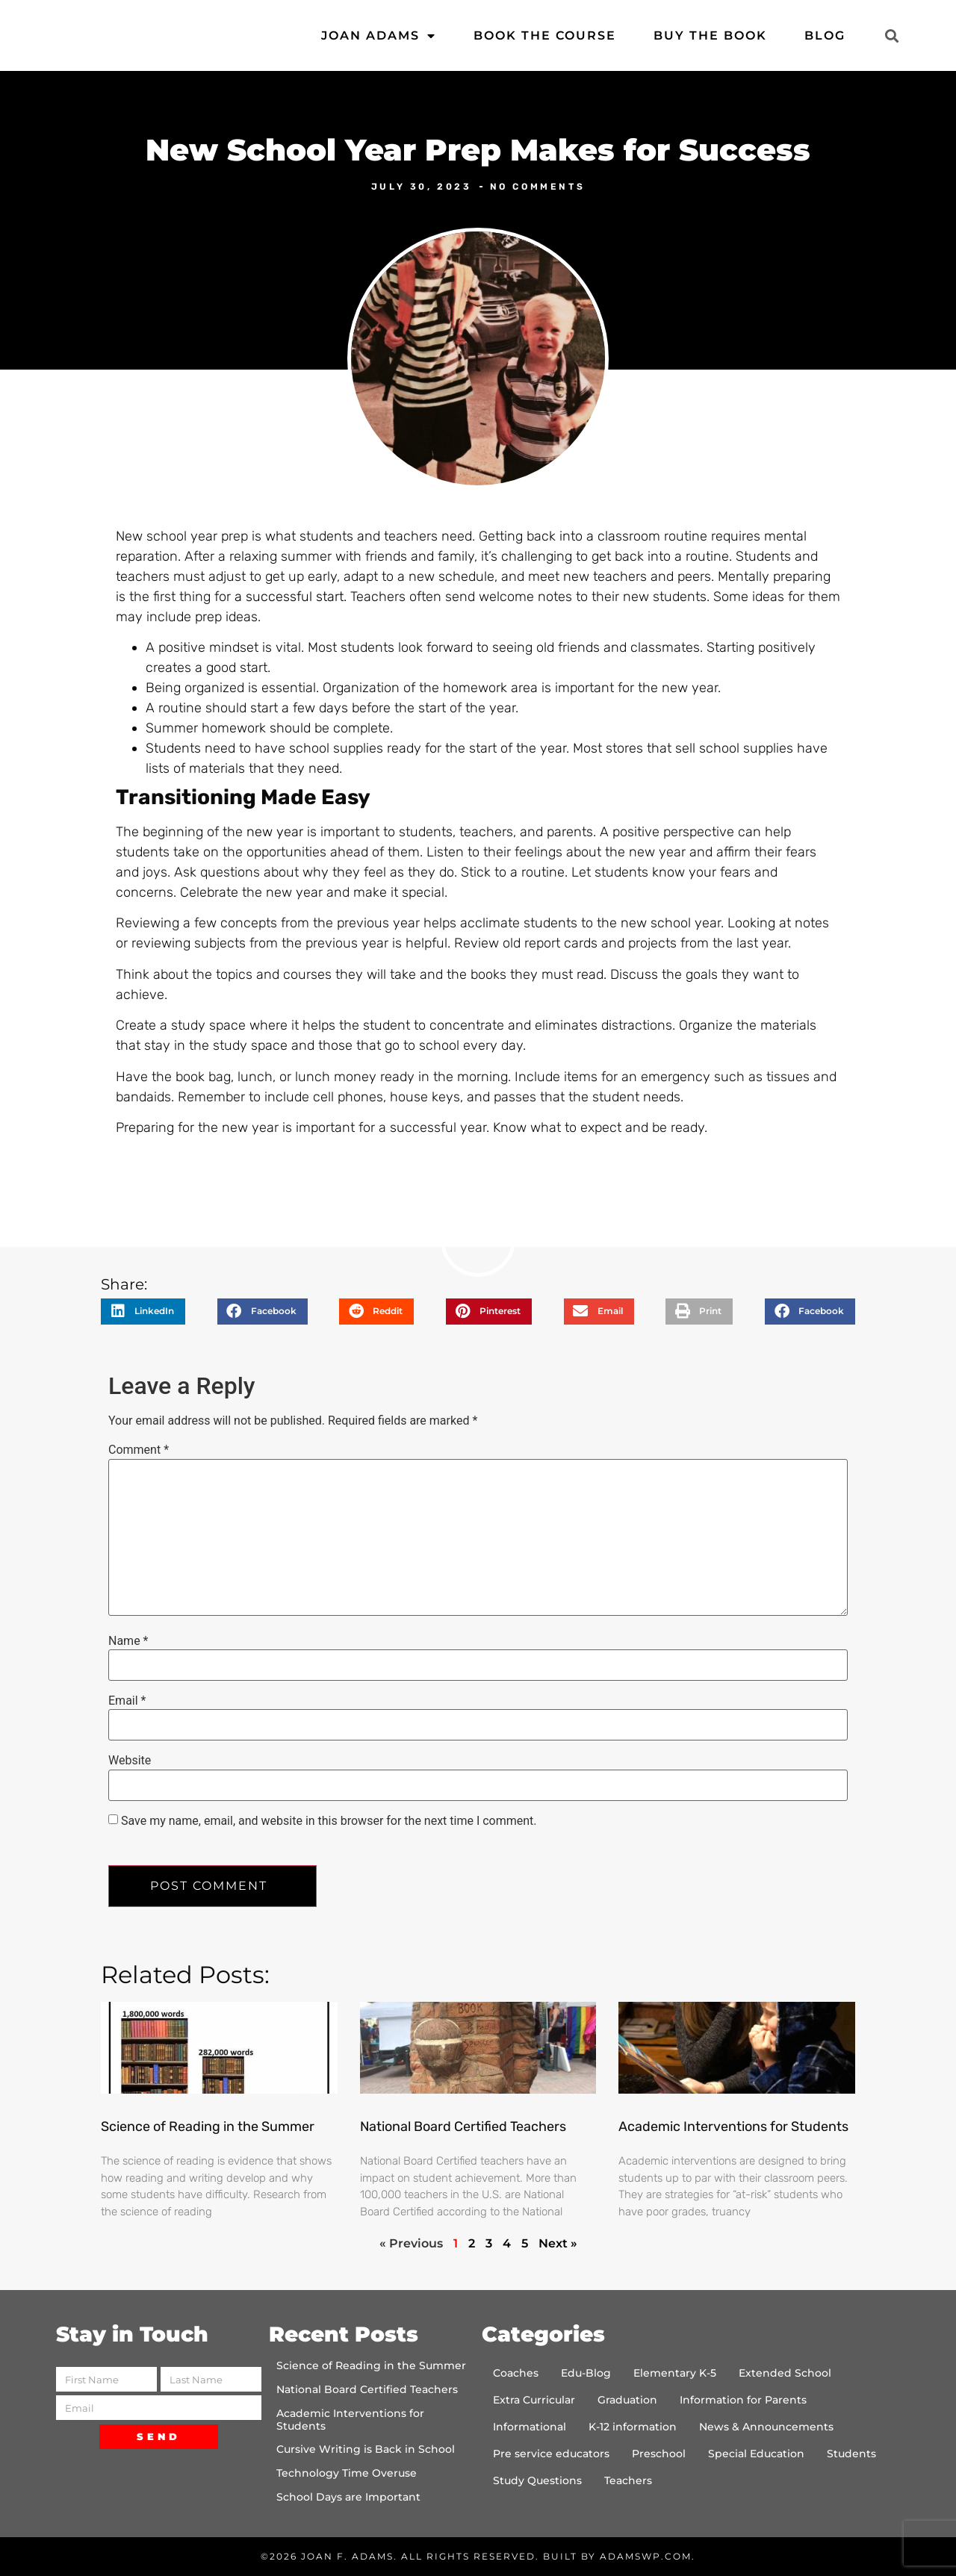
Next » (557, 2243)
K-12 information (633, 2426)
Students (851, 2453)
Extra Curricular (534, 2400)
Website (129, 1761)
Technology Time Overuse (346, 2473)
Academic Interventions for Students (733, 2126)
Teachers (628, 2480)
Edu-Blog (586, 2373)
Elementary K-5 (674, 2373)
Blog (824, 35)
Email (127, 1701)
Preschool (659, 2453)
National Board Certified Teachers (463, 2126)
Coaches (515, 2373)
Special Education (756, 2453)
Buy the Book (710, 35)
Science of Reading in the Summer (207, 2126)
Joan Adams (378, 35)
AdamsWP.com (646, 2556)
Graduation (627, 2400)
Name (128, 1641)
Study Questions (537, 2480)
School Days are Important (348, 2497)
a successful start (289, 596)
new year (274, 832)
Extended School (785, 2373)
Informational (529, 2426)
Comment (138, 1450)
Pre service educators (551, 2453)
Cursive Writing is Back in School (365, 2449)
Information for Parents (743, 2400)
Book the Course (545, 35)
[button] (891, 35)
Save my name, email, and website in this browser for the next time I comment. (329, 1821)
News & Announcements (766, 2426)
